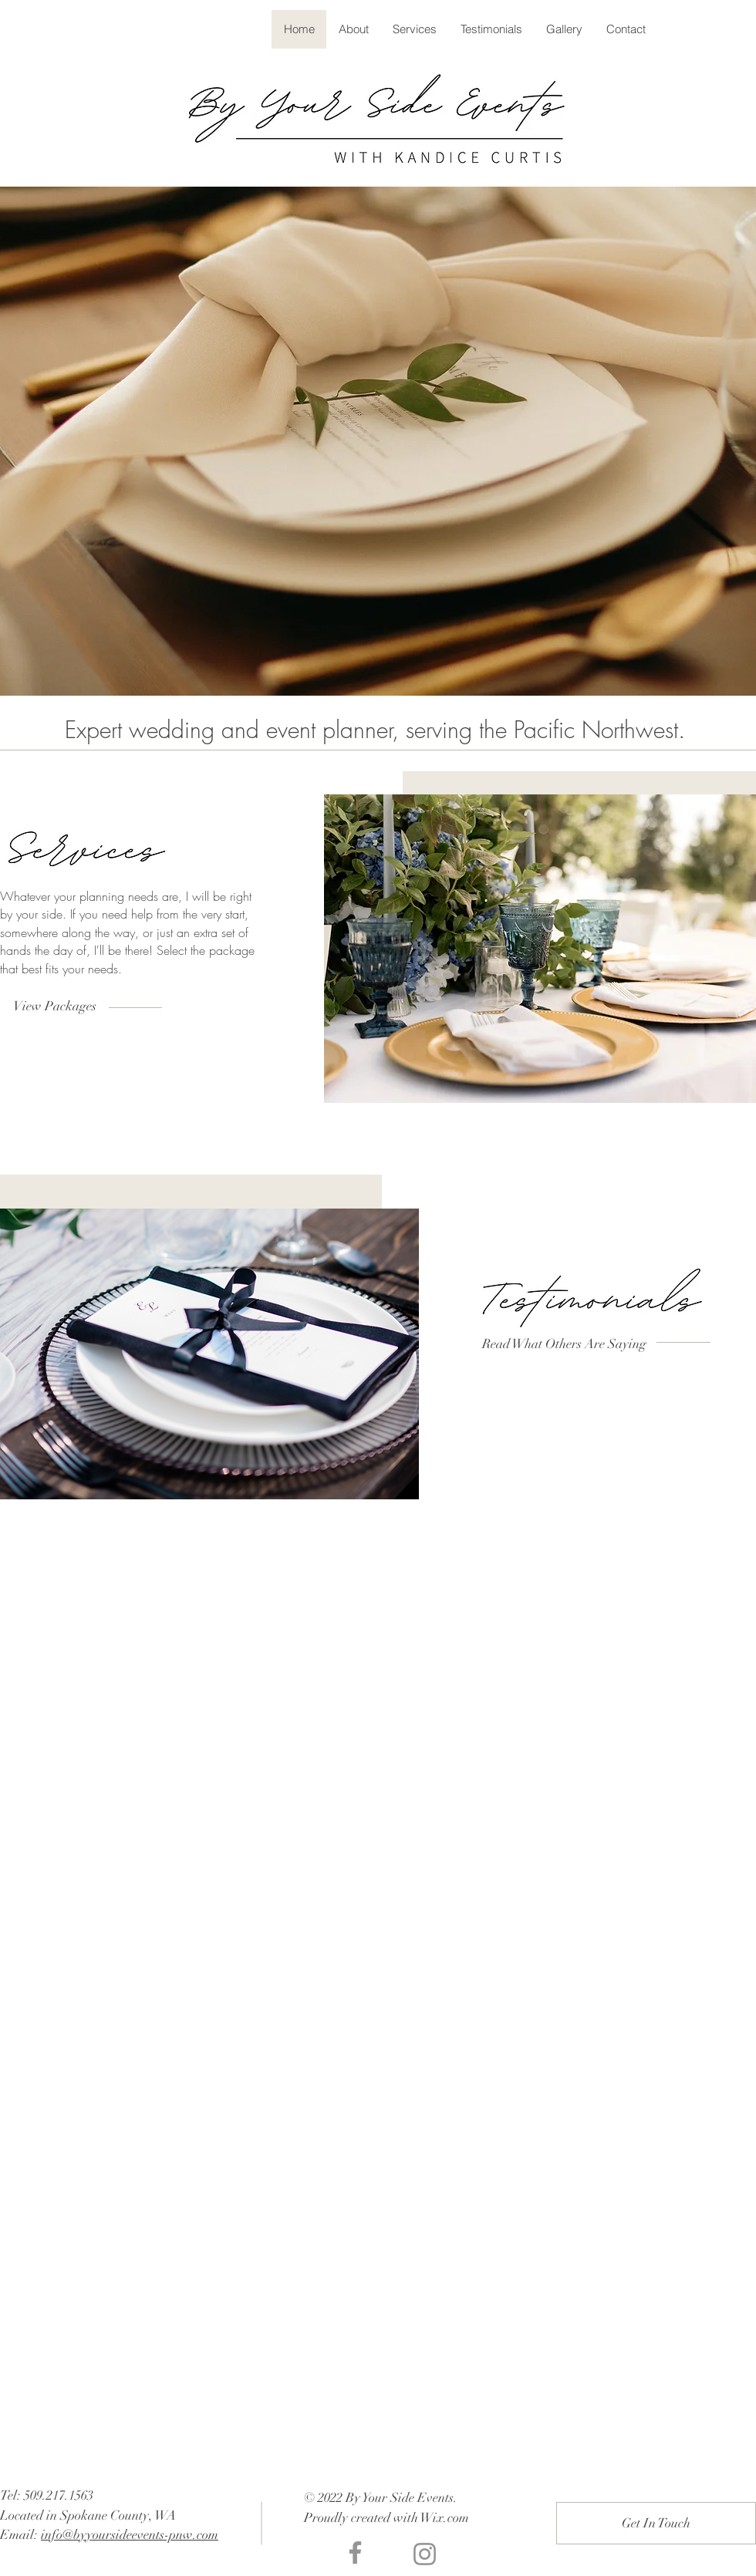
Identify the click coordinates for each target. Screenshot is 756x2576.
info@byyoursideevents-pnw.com (129, 2535)
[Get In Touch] (656, 2523)
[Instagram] (425, 2554)
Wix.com (444, 2518)
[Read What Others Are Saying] (564, 1344)
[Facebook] (355, 2552)
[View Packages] (54, 1006)
